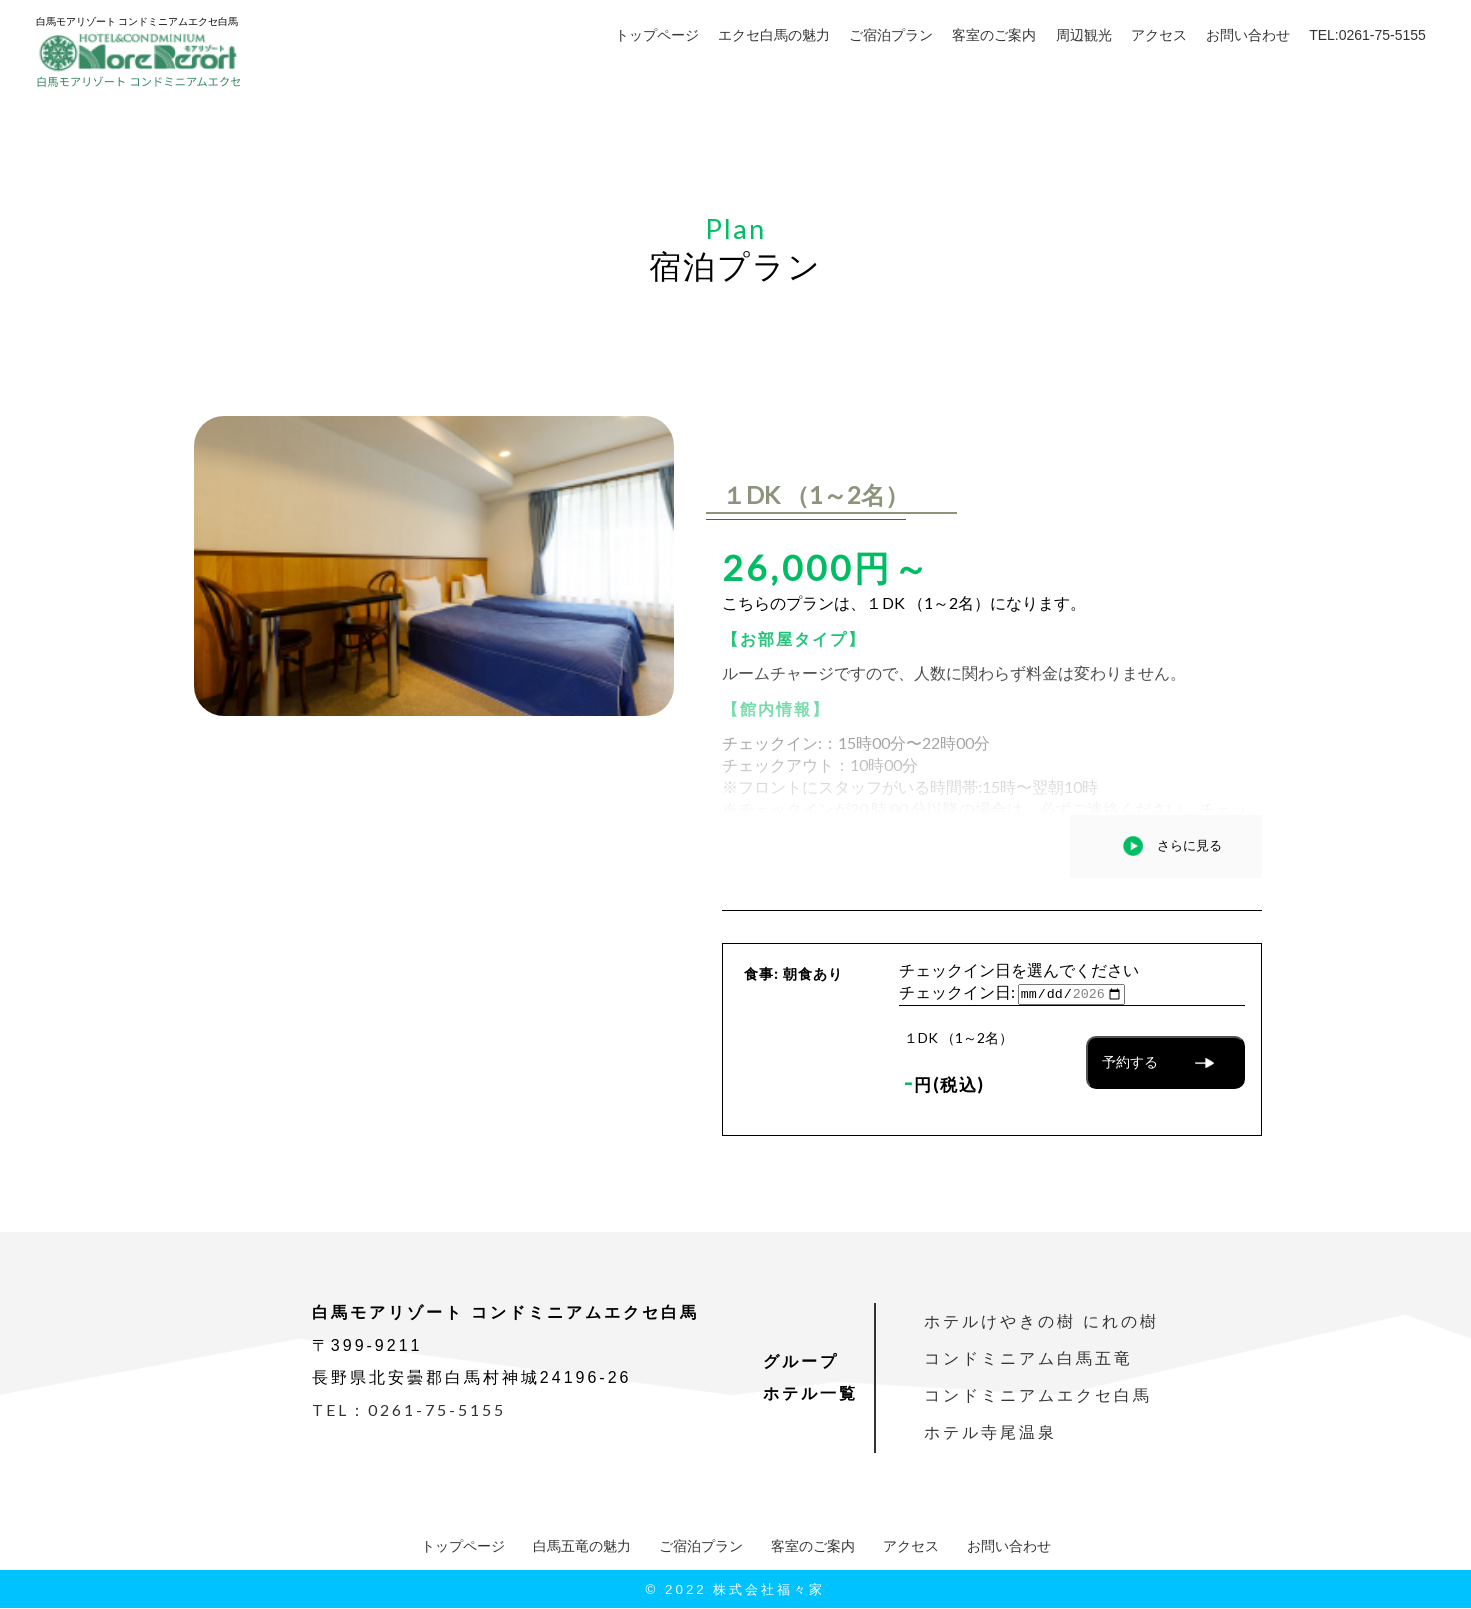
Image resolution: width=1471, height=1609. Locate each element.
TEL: (1367, 35)
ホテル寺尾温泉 (990, 1433)
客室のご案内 (994, 35)
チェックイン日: (957, 992)
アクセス (1159, 35)
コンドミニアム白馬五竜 (1028, 1359)
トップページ (657, 35)
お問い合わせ (1248, 35)
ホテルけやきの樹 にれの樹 (1041, 1322)
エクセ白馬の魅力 (774, 35)
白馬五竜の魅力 (582, 1547)
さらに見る (1189, 845)
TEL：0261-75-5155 (409, 1410)
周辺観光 (1084, 35)
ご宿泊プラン (891, 35)
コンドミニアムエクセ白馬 (1038, 1396)
